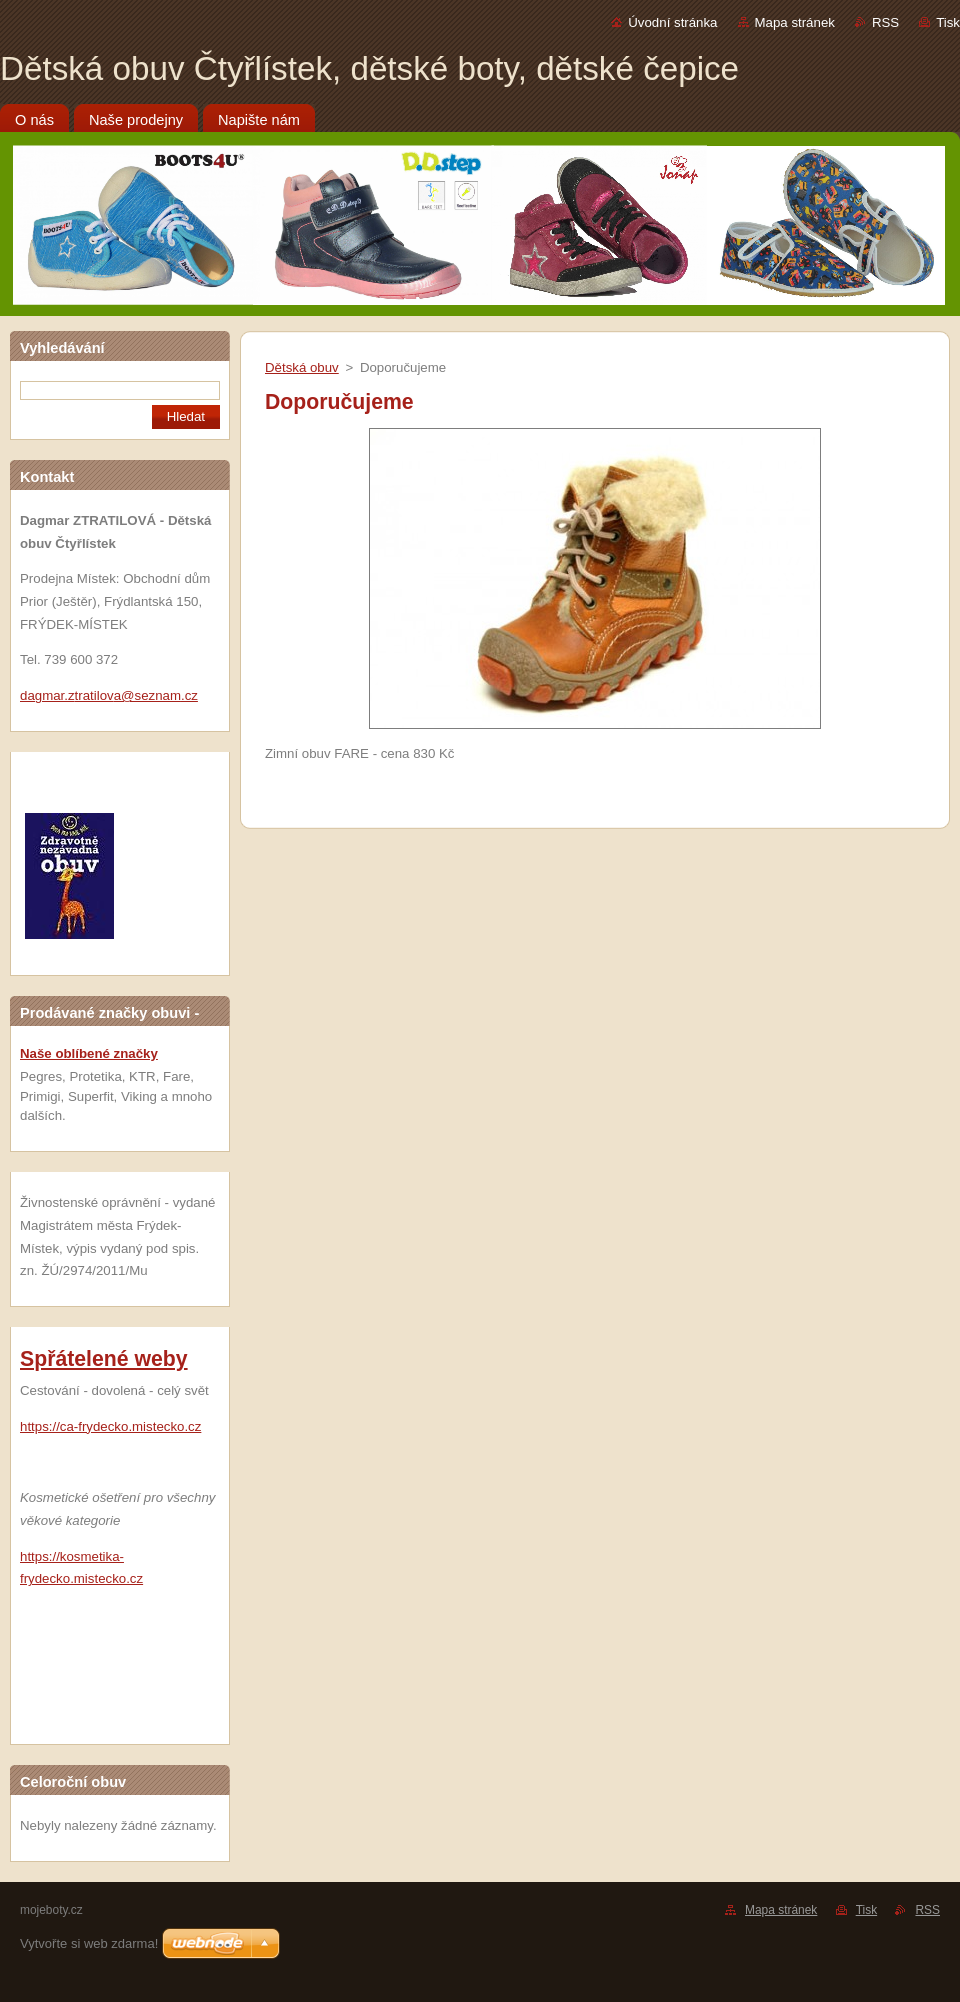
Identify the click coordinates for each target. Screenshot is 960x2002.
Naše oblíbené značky (89, 1053)
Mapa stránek (795, 22)
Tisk (948, 22)
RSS (885, 22)
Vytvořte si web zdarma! (89, 1943)
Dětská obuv (302, 367)
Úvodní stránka (672, 22)
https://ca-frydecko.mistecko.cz (110, 1426)
